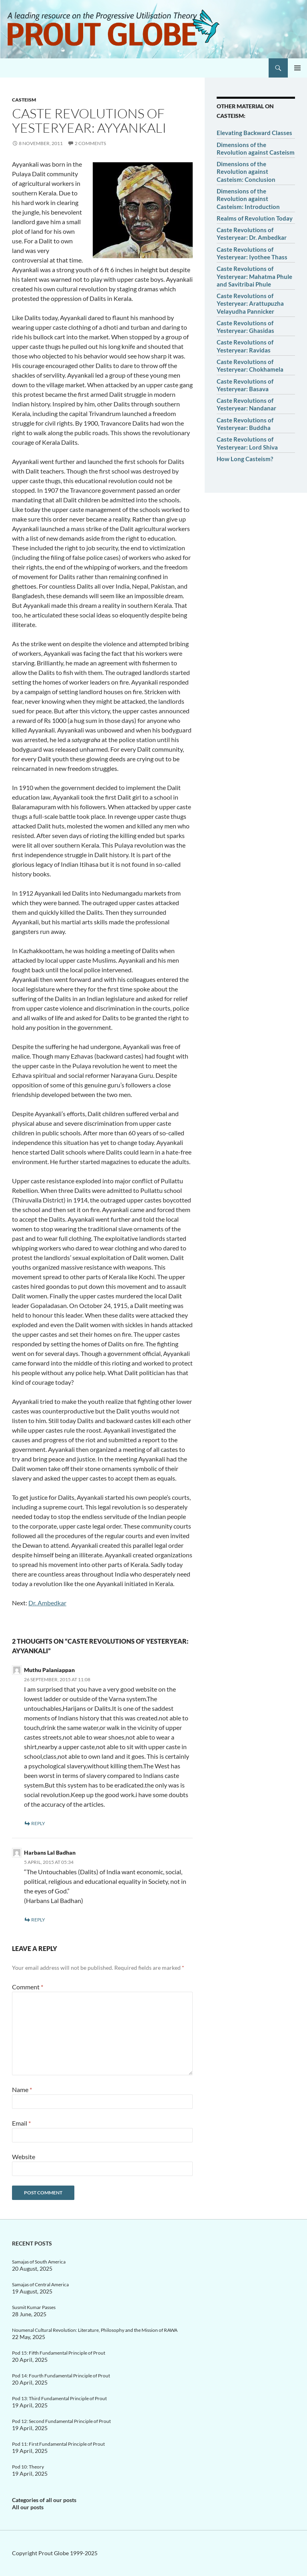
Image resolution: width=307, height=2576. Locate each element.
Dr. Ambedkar (47, 1603)
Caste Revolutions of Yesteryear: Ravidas (245, 345)
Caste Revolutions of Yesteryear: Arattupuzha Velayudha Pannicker (250, 303)
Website (23, 2156)
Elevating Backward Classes (254, 132)
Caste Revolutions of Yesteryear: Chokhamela (250, 365)
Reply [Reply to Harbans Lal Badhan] (38, 1920)
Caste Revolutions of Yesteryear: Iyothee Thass (252, 253)
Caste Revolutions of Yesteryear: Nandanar (246, 404)
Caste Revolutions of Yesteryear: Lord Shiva (247, 443)
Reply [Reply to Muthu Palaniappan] (38, 1823)
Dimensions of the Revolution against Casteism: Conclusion (246, 171)
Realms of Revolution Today (255, 218)
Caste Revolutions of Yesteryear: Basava (245, 385)
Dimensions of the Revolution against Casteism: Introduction (248, 198)
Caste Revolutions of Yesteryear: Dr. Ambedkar (252, 233)
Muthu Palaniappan (49, 1669)
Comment (27, 1987)
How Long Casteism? (245, 458)
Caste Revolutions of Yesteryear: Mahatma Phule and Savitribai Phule (254, 276)
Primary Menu (297, 68)
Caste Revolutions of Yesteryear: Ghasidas (245, 326)
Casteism (24, 100)
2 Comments (90, 143)
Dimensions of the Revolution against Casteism (256, 148)
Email (21, 2123)
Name (22, 2089)
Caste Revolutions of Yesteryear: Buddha (245, 423)
